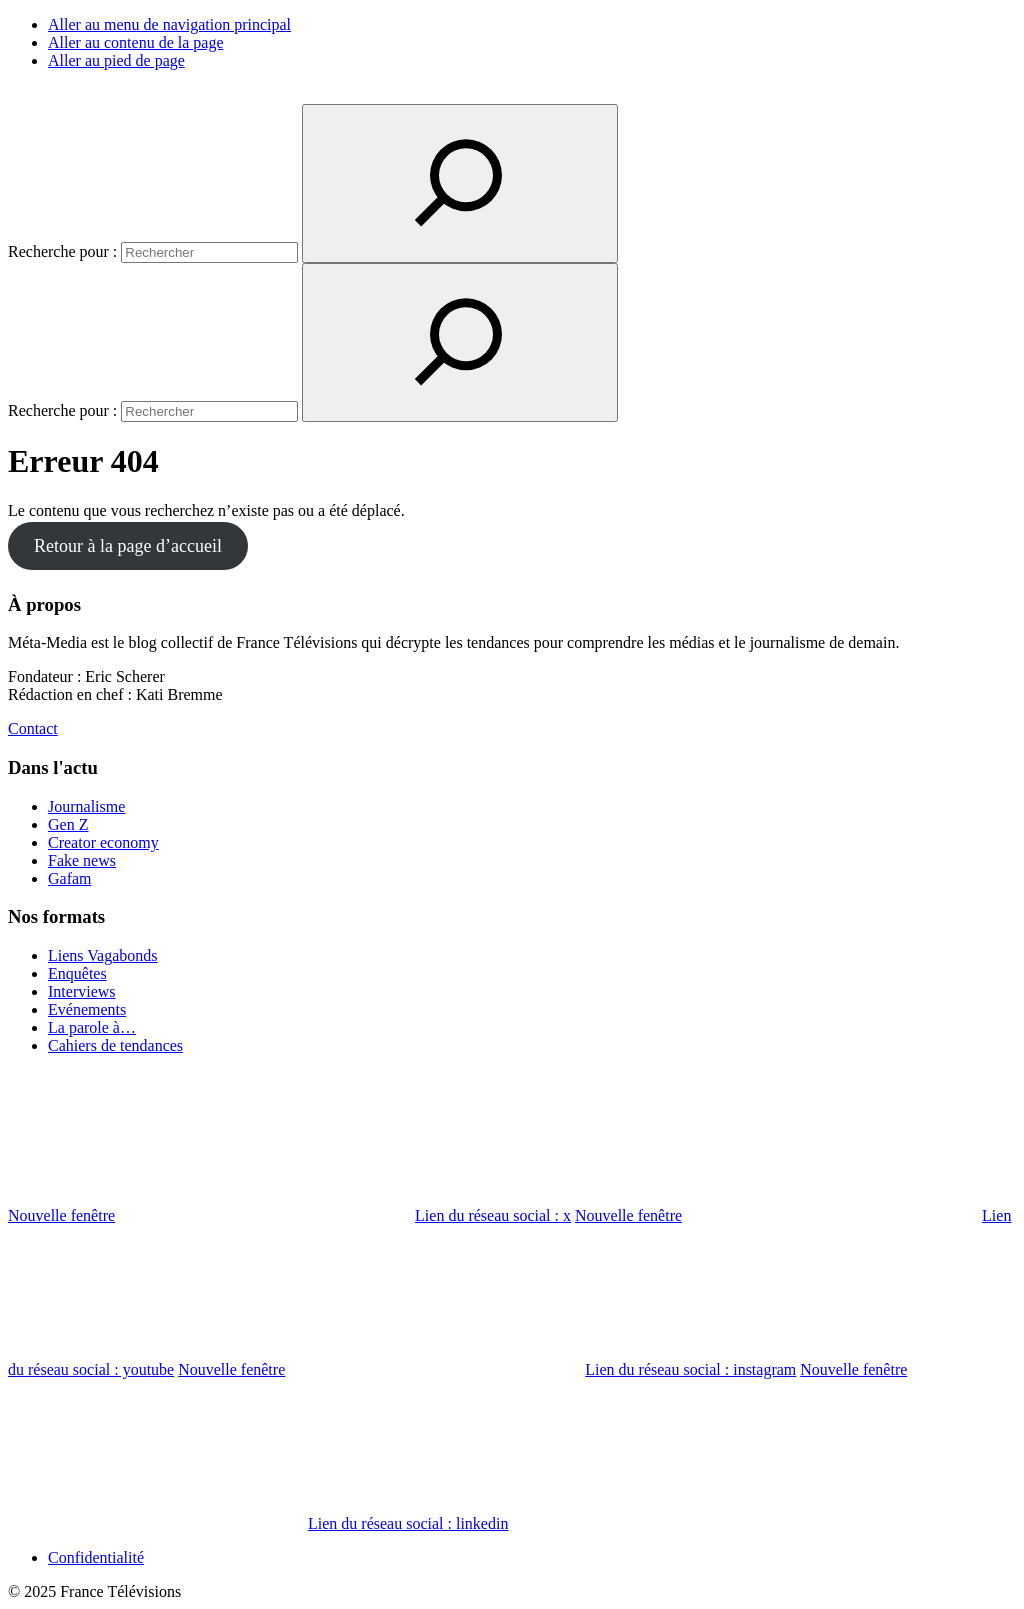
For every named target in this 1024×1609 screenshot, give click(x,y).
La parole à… (92, 1027)
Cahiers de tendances (115, 1045)
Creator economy (103, 842)
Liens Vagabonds (102, 955)
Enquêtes (77, 973)
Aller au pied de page (116, 60)
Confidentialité (96, 1557)
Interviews (82, 991)
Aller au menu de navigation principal (169, 24)
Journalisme (86, 806)
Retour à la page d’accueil (128, 546)
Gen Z (68, 824)
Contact (33, 728)
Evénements (87, 1009)
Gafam (70, 878)
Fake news (82, 860)
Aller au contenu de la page (135, 42)
